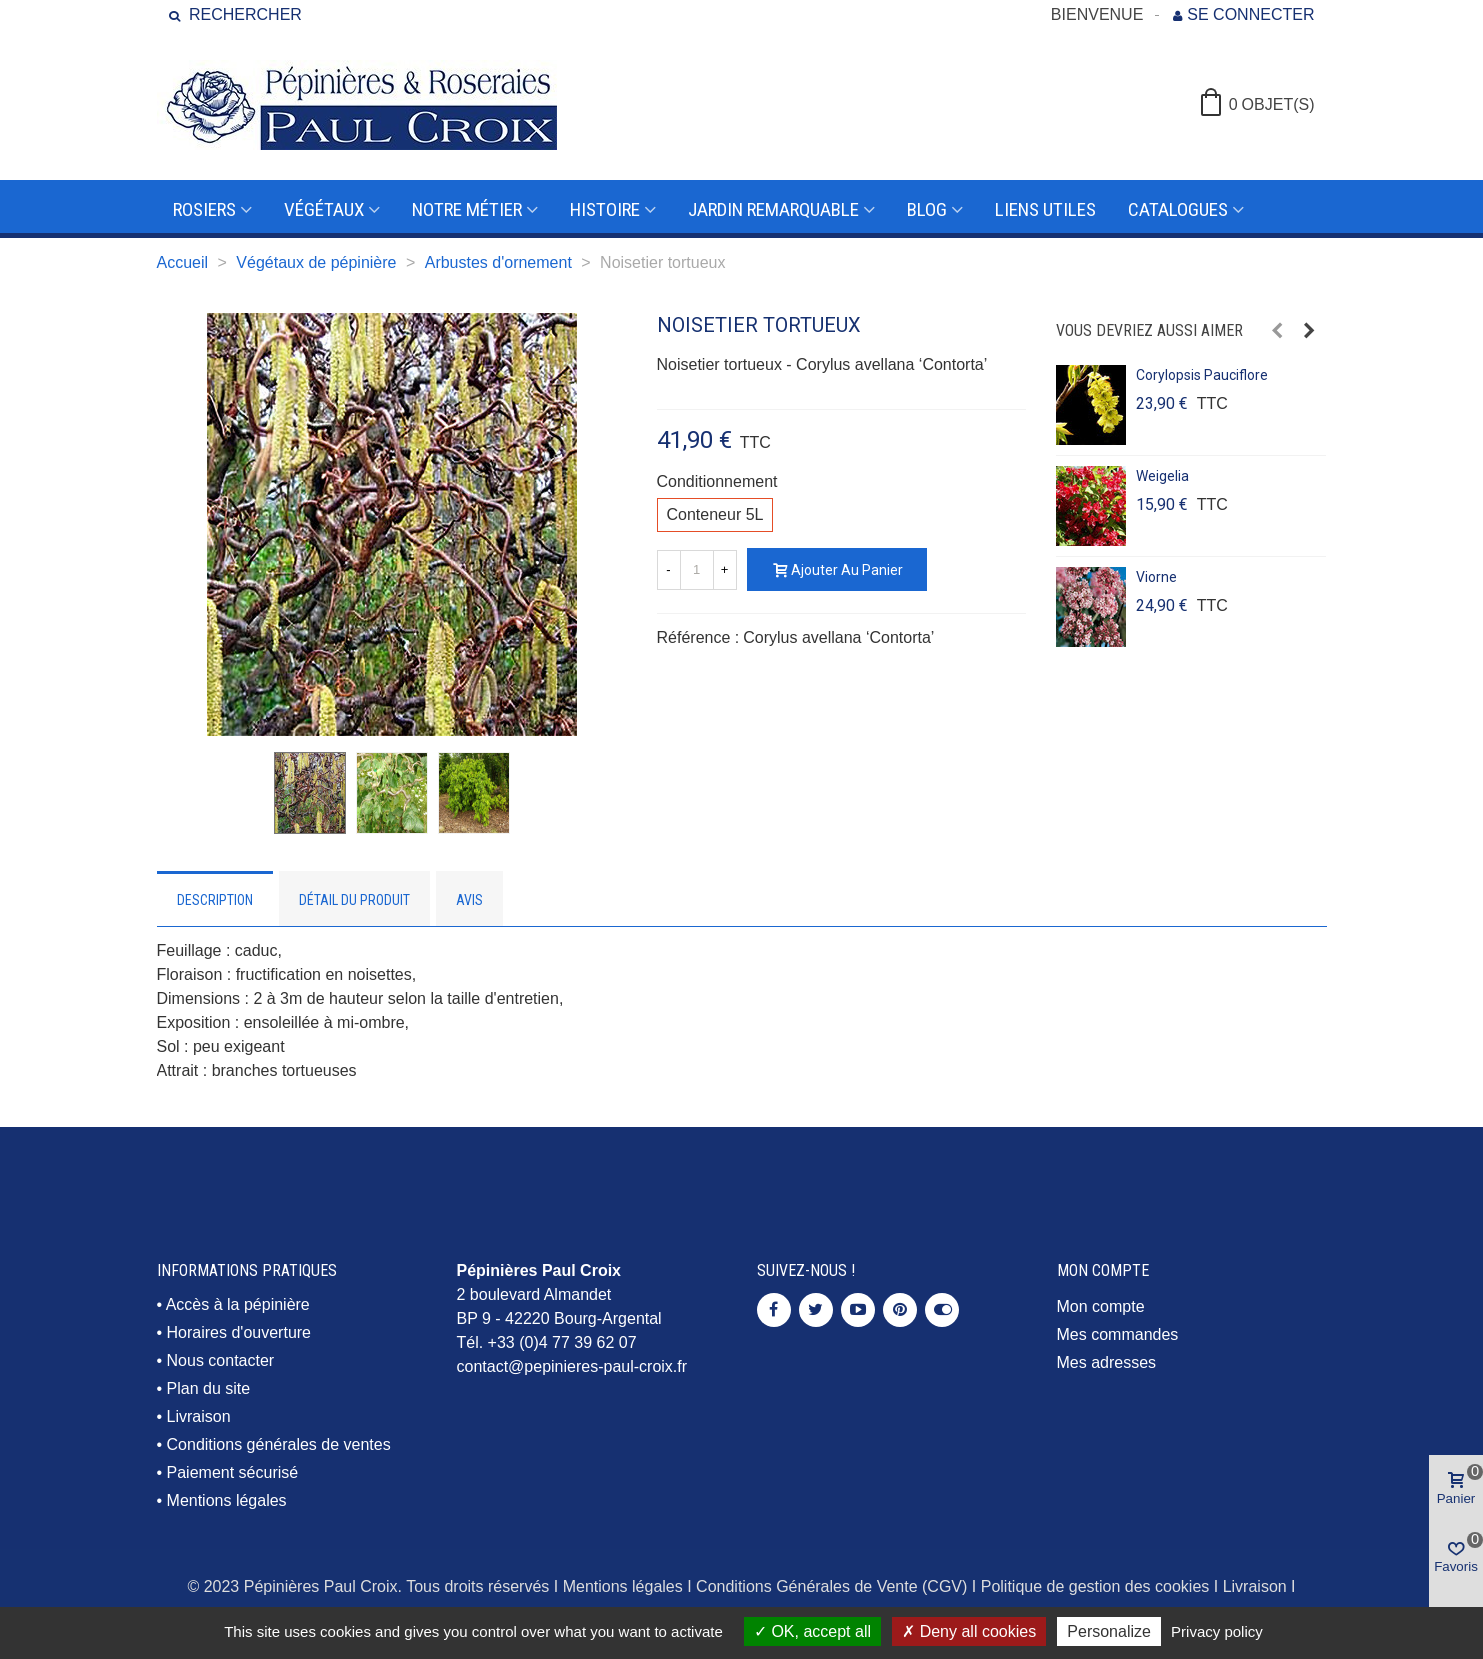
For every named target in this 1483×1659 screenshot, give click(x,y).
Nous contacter (221, 1360)
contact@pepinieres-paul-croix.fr (572, 1366)
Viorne (1156, 577)
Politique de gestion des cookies (1095, 1586)
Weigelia (1162, 476)
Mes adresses (1107, 1362)
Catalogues (1178, 209)
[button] (1277, 331)
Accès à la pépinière (238, 1304)
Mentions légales (227, 1500)
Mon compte (1101, 1306)
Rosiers (204, 209)
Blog (927, 209)
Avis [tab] (469, 900)
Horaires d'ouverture (239, 1332)
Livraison (199, 1416)
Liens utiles (1045, 209)
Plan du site (209, 1388)
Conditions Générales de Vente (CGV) (831, 1586)
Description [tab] (215, 900)
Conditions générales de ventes (279, 1444)
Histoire (605, 209)
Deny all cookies (969, 1631)
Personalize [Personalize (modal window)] (1109, 1631)
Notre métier (467, 209)
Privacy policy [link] (1217, 1631)
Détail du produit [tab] (354, 900)
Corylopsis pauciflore (1202, 375)
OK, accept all (812, 1631)
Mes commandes (1118, 1334)
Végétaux (324, 209)
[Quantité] (697, 570)
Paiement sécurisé (233, 1472)
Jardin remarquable (773, 209)
